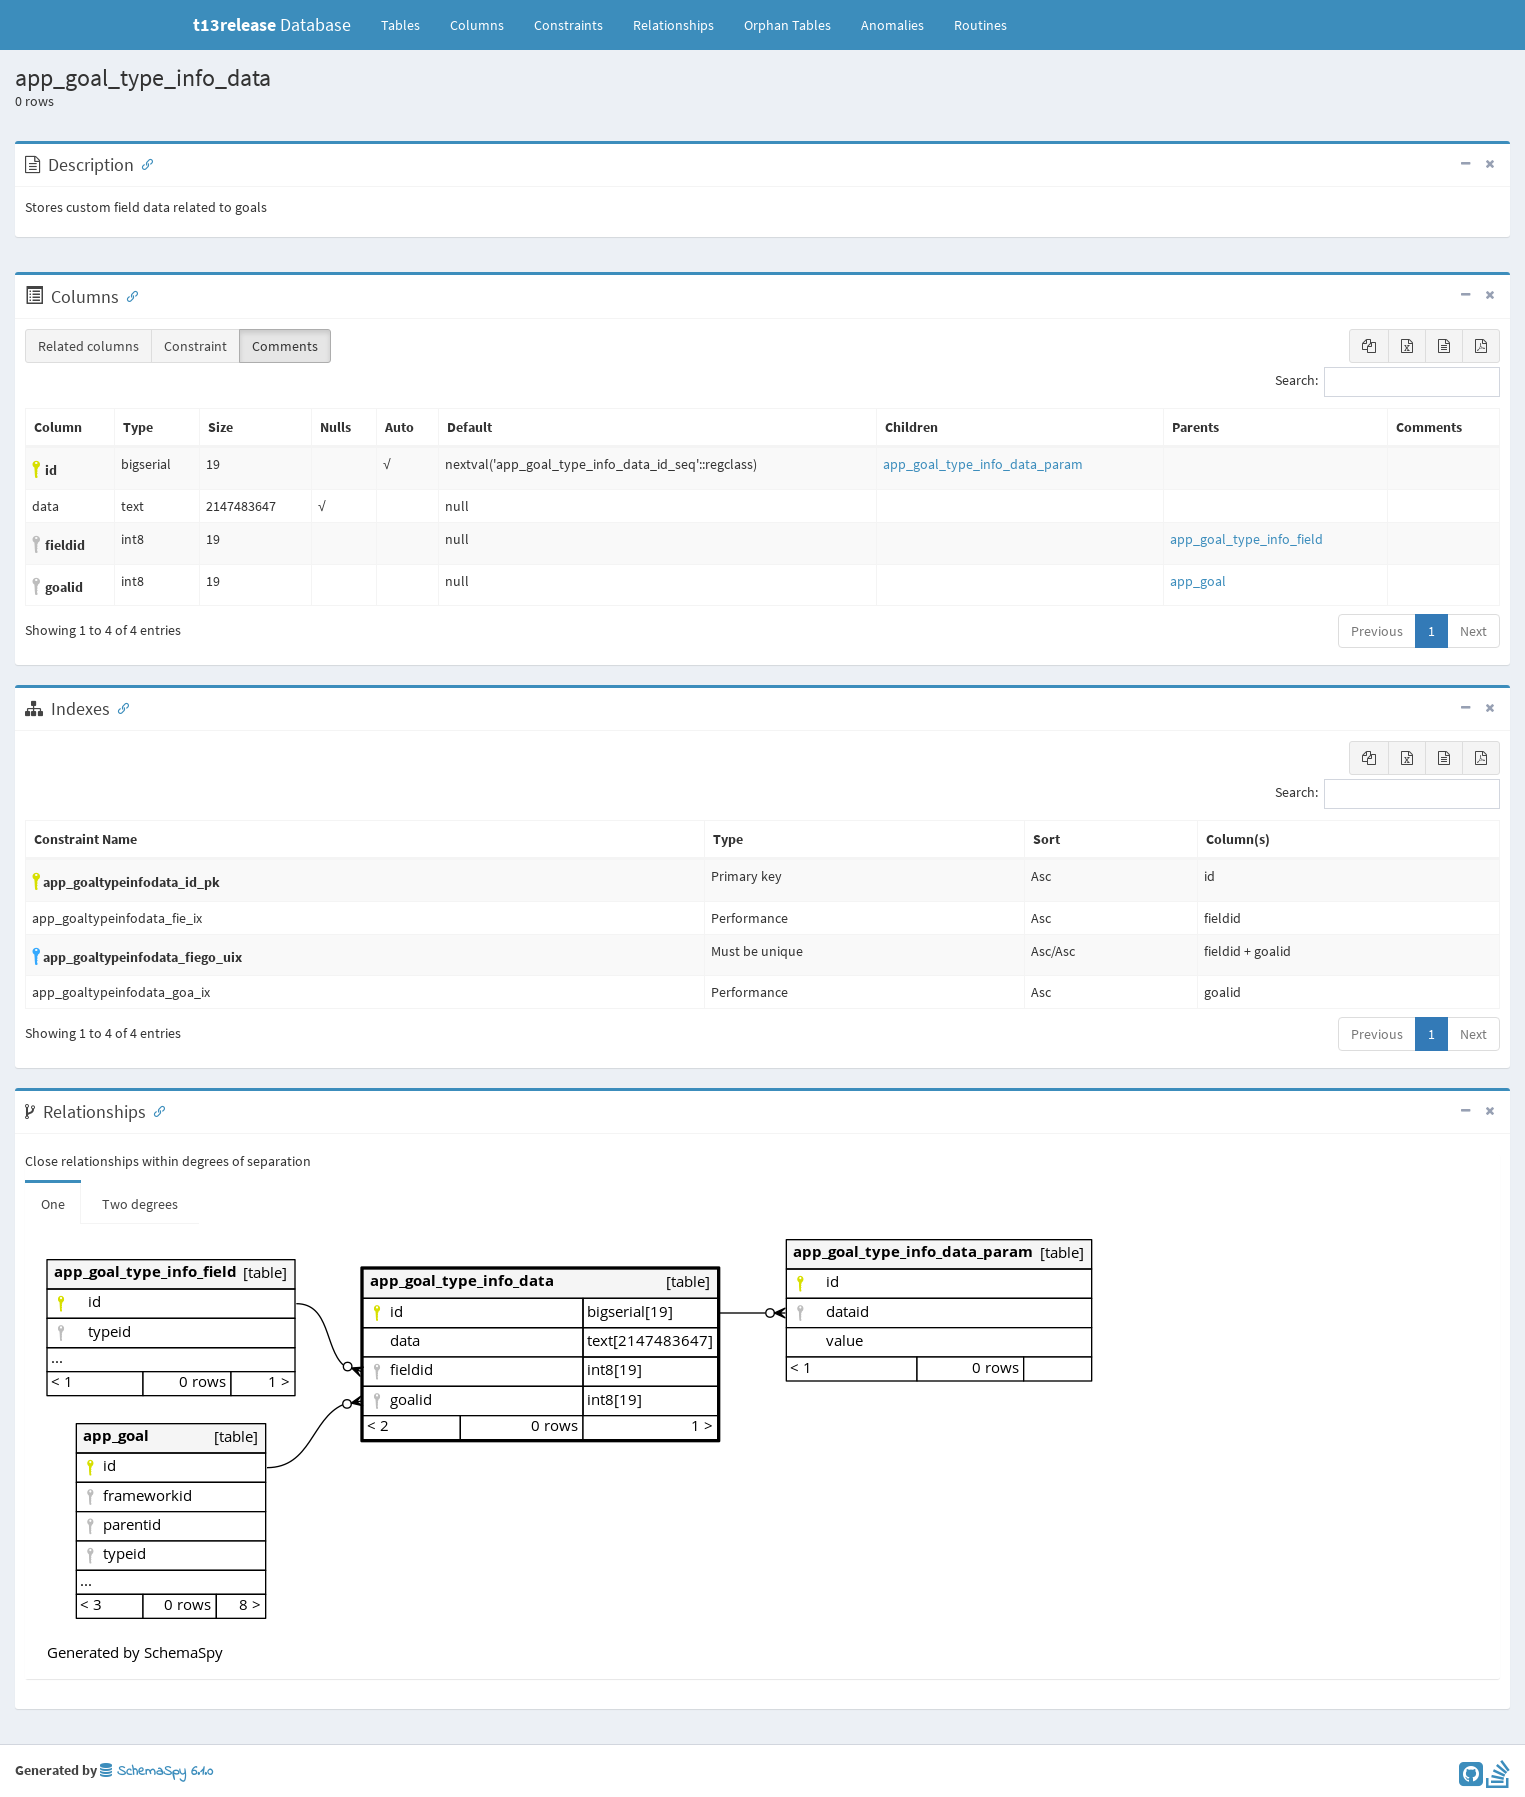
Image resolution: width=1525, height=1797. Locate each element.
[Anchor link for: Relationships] (155, 1110)
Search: (1387, 382)
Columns (477, 25)
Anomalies (892, 25)
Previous (1377, 631)
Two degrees (140, 1204)
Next (1473, 631)
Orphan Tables (787, 25)
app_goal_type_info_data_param (983, 464)
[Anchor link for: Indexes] (119, 707)
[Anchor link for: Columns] (128, 295)
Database (272, 24)
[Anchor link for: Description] (143, 163)
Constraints (568, 25)
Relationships (673, 25)
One (53, 1204)
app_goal (1198, 581)
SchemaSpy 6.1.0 (156, 1771)
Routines (980, 25)
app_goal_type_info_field (1246, 539)
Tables (408, 24)
